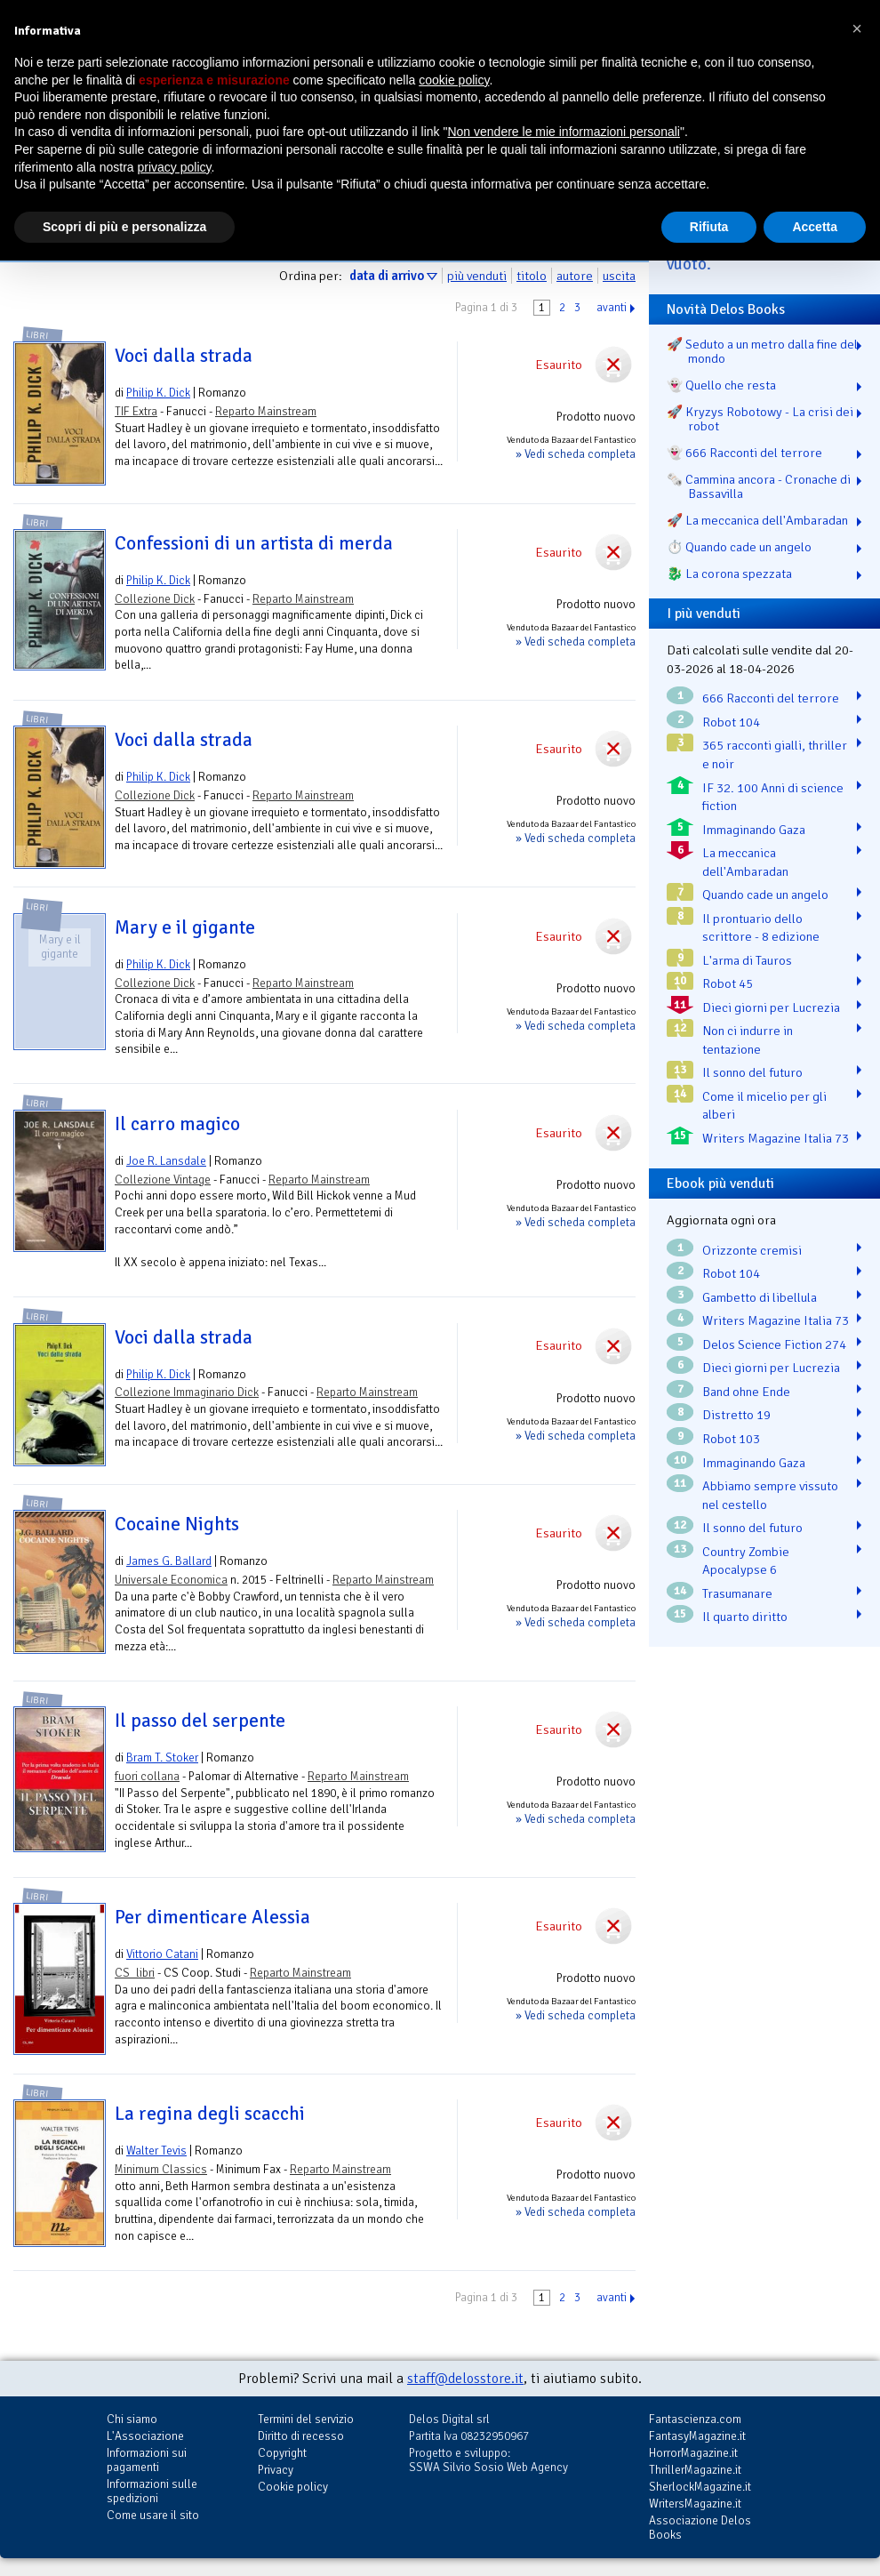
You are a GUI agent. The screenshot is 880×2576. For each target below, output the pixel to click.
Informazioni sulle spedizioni (152, 2491)
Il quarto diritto (745, 1617)
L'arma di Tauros (747, 960)
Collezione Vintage (163, 1179)
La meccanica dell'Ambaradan (745, 862)
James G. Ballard (169, 1561)
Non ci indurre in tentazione (747, 1040)
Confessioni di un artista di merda (254, 543)
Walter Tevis (156, 2150)
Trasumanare (737, 1593)
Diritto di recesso (301, 2436)
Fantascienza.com (695, 2419)
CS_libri (135, 1972)
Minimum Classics (161, 2169)
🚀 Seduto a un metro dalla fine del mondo (762, 351)
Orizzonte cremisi (752, 1250)
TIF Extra (136, 411)
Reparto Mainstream (265, 411)
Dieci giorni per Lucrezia (771, 1007)
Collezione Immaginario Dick (187, 1392)
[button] (857, 28)
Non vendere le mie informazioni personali (563, 131)
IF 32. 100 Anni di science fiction (773, 797)
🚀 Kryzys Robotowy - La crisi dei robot (760, 419)
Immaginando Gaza (753, 830)
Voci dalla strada (183, 355)
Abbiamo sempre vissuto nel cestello (770, 1495)
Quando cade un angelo (765, 895)
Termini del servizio (306, 2419)
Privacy (275, 2469)
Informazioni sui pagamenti (147, 2460)
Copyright (282, 2452)
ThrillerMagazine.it (695, 2469)
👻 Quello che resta (721, 385)
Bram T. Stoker (162, 1757)
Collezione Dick (155, 598)
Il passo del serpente (200, 1720)
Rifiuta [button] (709, 227)
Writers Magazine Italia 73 (775, 1138)
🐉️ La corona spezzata (729, 573)
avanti (611, 308)
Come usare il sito (153, 2515)
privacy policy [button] (175, 167)
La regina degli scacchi (210, 2113)
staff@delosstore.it (465, 2378)
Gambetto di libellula (759, 1297)
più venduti (477, 276)
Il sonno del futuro (752, 1072)
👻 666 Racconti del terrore (744, 452)
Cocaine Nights (177, 1524)
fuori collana (147, 1776)
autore (574, 276)
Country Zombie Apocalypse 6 (745, 1561)
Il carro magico (177, 1124)
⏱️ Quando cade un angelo (739, 547)
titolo (531, 276)
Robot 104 (731, 722)
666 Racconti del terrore (770, 698)
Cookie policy (293, 2486)
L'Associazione (145, 2436)
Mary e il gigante (185, 927)
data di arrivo (386, 276)
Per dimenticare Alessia (212, 1917)
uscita (619, 276)
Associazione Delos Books (700, 2527)
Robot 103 (731, 1439)
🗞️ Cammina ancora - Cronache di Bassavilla (759, 486)
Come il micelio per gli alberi (764, 1105)
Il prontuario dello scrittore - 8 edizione (761, 928)
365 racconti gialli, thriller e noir (774, 754)
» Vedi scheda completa (576, 453)
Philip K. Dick (158, 392)
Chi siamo (132, 2419)
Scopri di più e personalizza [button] (124, 227)
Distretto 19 (736, 1415)
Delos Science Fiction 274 (774, 1344)
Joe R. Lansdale (166, 1160)
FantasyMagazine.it (697, 2436)
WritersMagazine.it (695, 2503)
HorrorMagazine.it (693, 2452)
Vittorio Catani (162, 1954)
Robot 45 (727, 983)
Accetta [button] (814, 227)
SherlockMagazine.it (700, 2486)
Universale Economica (171, 1579)
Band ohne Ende (746, 1392)
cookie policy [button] (454, 80)
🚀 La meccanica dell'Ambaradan (757, 520)
